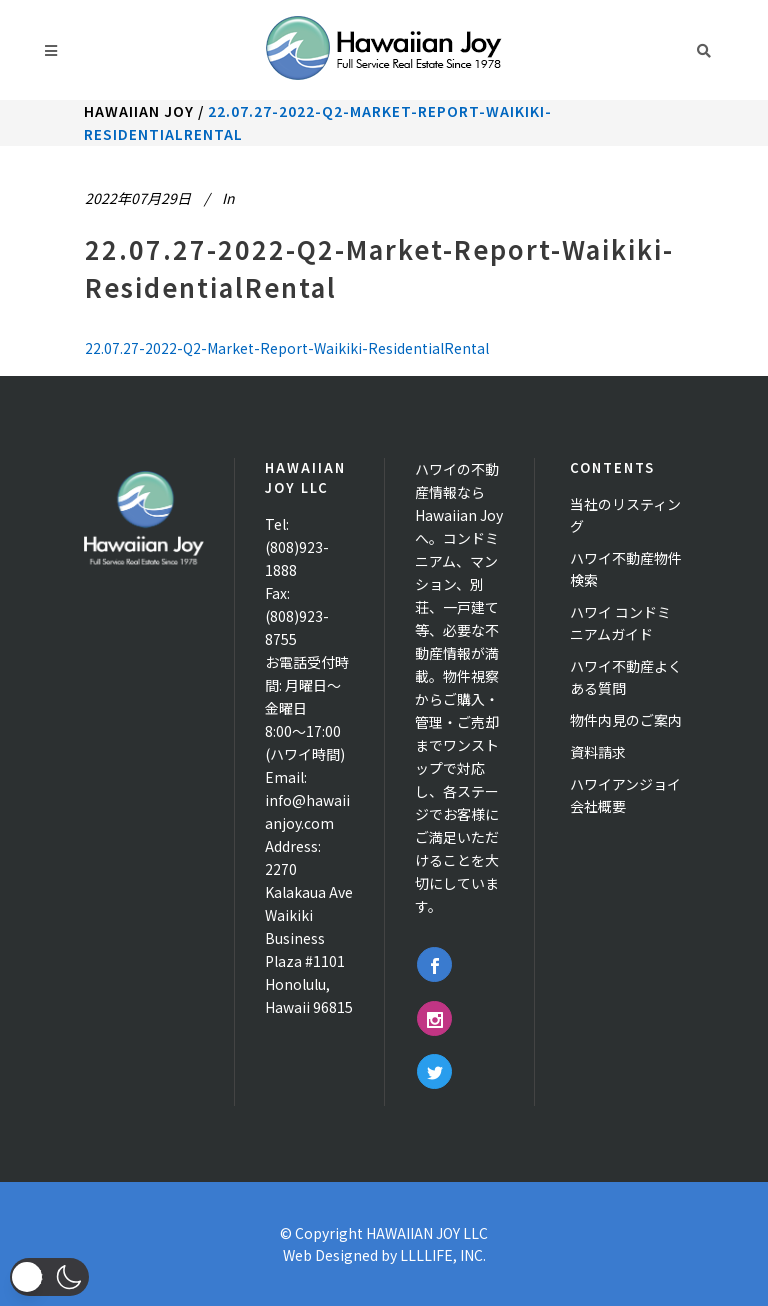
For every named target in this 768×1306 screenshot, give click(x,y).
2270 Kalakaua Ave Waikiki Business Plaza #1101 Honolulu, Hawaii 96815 (309, 938)
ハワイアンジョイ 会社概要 (625, 795)
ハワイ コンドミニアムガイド (620, 623)
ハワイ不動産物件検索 (626, 569)
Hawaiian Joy (139, 111)
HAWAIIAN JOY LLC (427, 1233)
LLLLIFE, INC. (443, 1255)
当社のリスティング (625, 515)
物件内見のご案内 (626, 720)
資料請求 (598, 752)
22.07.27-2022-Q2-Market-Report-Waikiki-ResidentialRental (287, 348)
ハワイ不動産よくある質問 (626, 677)
